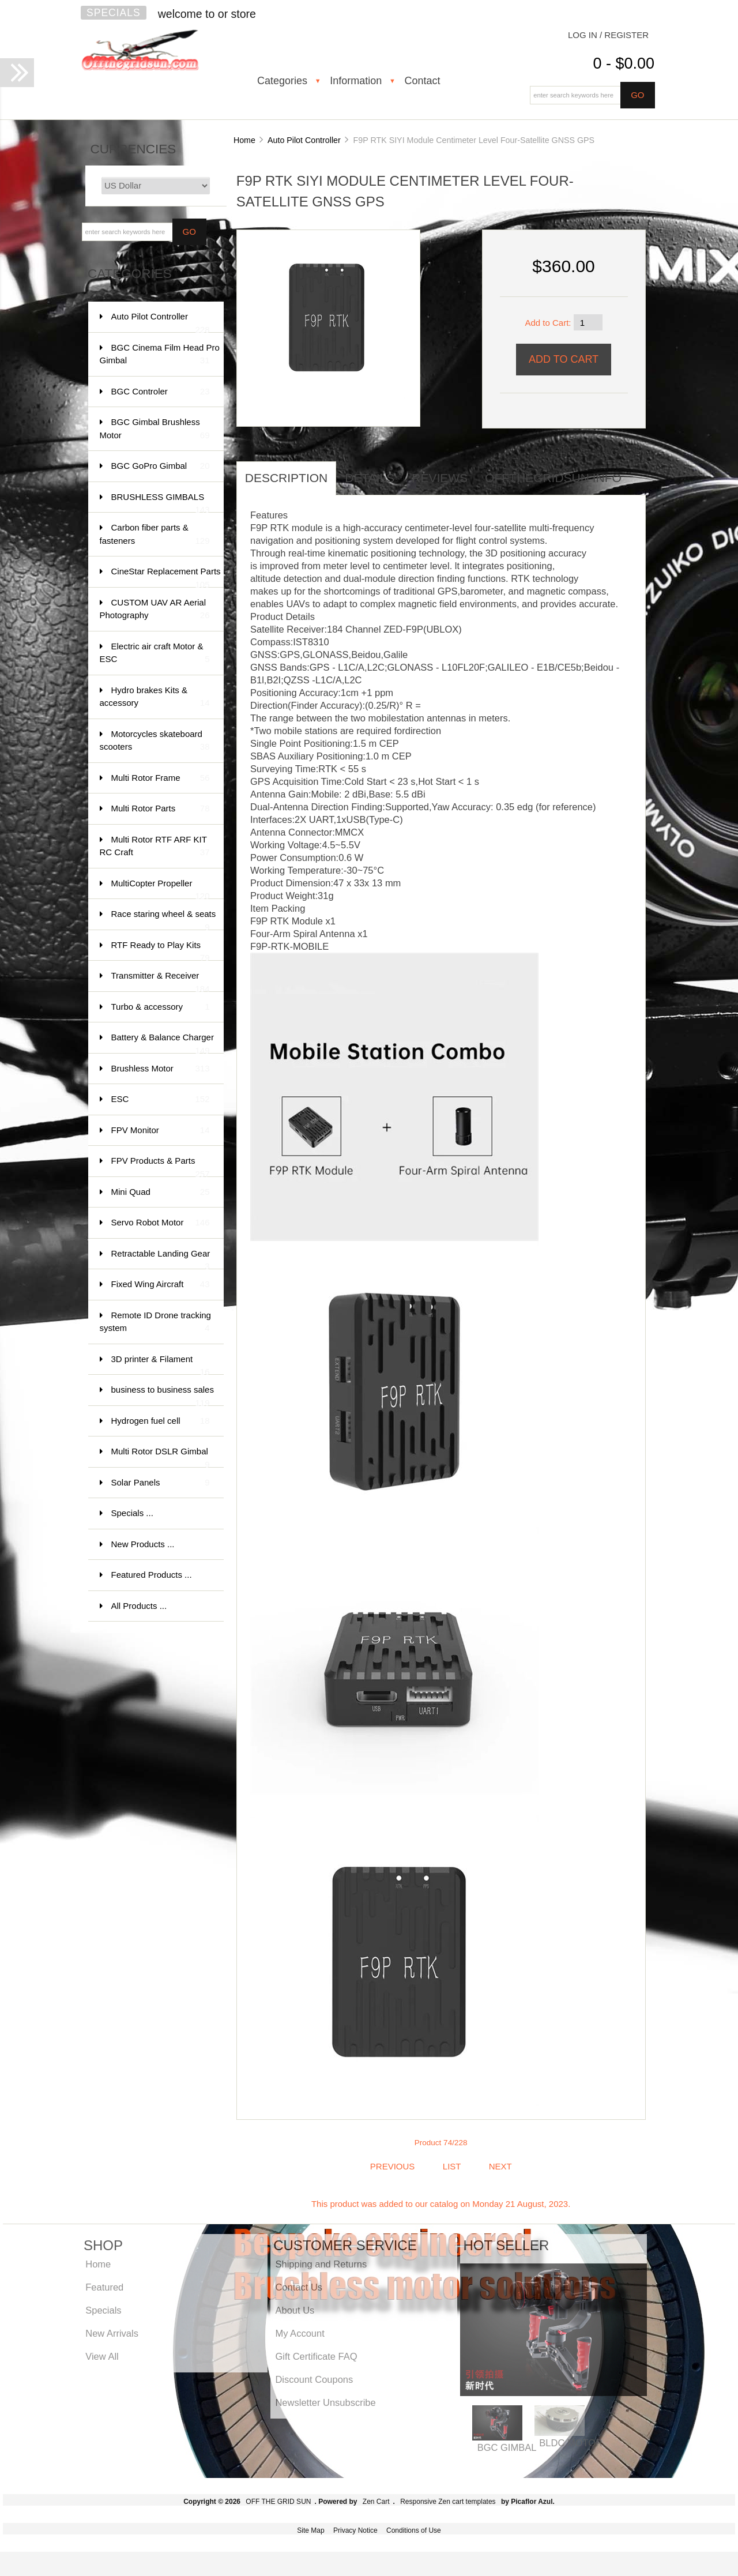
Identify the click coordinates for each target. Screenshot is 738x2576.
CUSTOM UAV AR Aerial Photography (155, 609)
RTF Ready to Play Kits (160, 950)
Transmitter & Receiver (160, 981)
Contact (422, 81)
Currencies (133, 149)
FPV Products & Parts (160, 1166)
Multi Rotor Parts (160, 808)
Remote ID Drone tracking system (155, 1322)
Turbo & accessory (160, 1007)
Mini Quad (160, 1192)
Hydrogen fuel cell (160, 1421)
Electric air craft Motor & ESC (155, 653)
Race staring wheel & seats (163, 919)
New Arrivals (111, 2333)
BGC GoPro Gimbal (160, 466)
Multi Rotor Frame (160, 778)
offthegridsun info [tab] (553, 477)
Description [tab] (286, 477)
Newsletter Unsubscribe (325, 2402)
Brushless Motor (160, 1068)
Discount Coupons (314, 2379)
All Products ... (139, 1606)
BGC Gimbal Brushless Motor (155, 429)
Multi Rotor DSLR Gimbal (160, 1457)
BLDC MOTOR (571, 2443)
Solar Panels (160, 1483)
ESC (160, 1099)
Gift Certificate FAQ (316, 2356)
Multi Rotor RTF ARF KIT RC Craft (155, 846)
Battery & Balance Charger (162, 1043)
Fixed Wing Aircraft (160, 1284)
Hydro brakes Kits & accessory (155, 697)
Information (356, 81)
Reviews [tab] (440, 477)
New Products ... (143, 1544)
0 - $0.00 (623, 63)
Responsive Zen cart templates (447, 2502)
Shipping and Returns (321, 2264)
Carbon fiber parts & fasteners (155, 534)
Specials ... (132, 1513)
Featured (104, 2287)
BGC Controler (160, 391)
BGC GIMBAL (507, 2447)
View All (101, 2356)
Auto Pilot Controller (304, 140)
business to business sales (162, 1395)
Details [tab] (369, 477)
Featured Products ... (151, 1575)
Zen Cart (376, 2502)
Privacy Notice (355, 2530)
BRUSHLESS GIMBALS (160, 502)
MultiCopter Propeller (160, 889)
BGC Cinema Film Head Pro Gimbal (160, 355)
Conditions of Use (413, 2530)
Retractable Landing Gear (160, 1259)
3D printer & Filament (160, 1364)
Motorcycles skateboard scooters (155, 741)
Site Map (310, 2530)
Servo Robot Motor (160, 1222)
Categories (282, 81)
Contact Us (298, 2287)
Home (244, 140)
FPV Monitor (160, 1130)
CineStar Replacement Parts (166, 577)
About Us (294, 2310)
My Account (299, 2333)
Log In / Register (608, 35)
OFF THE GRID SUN (278, 2502)
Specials (113, 12)
